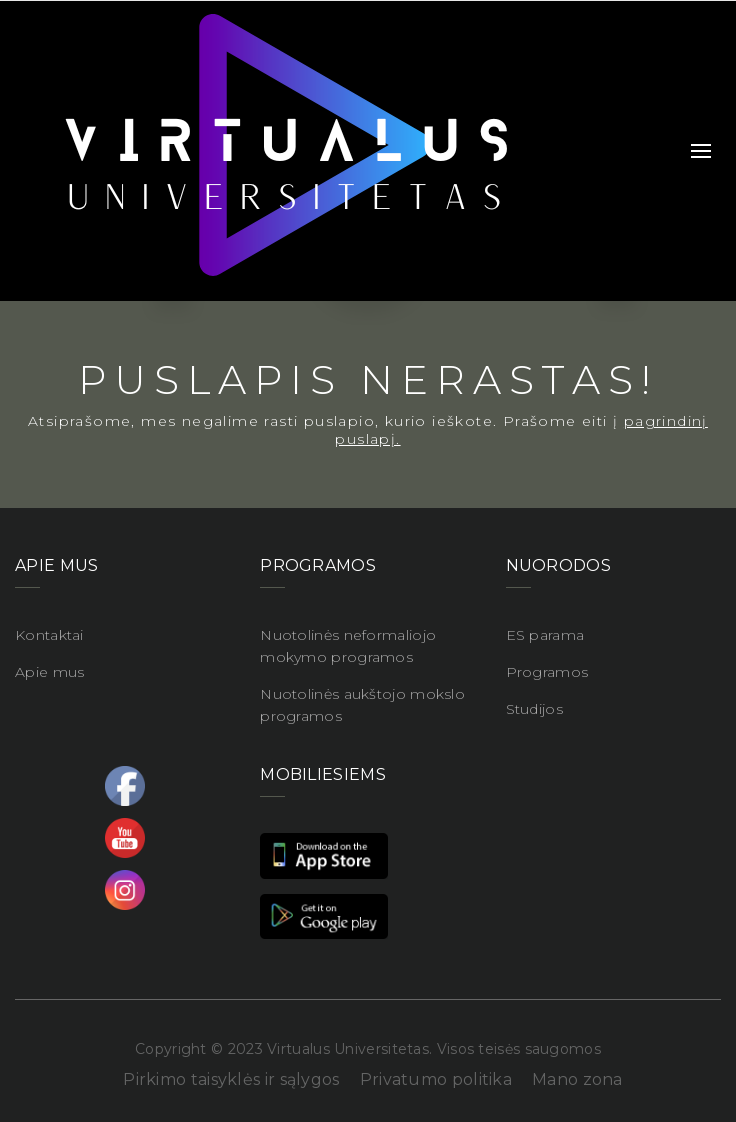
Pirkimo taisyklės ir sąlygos (231, 1079)
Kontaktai (49, 635)
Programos (547, 672)
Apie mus (49, 672)
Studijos (534, 709)
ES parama (545, 635)
